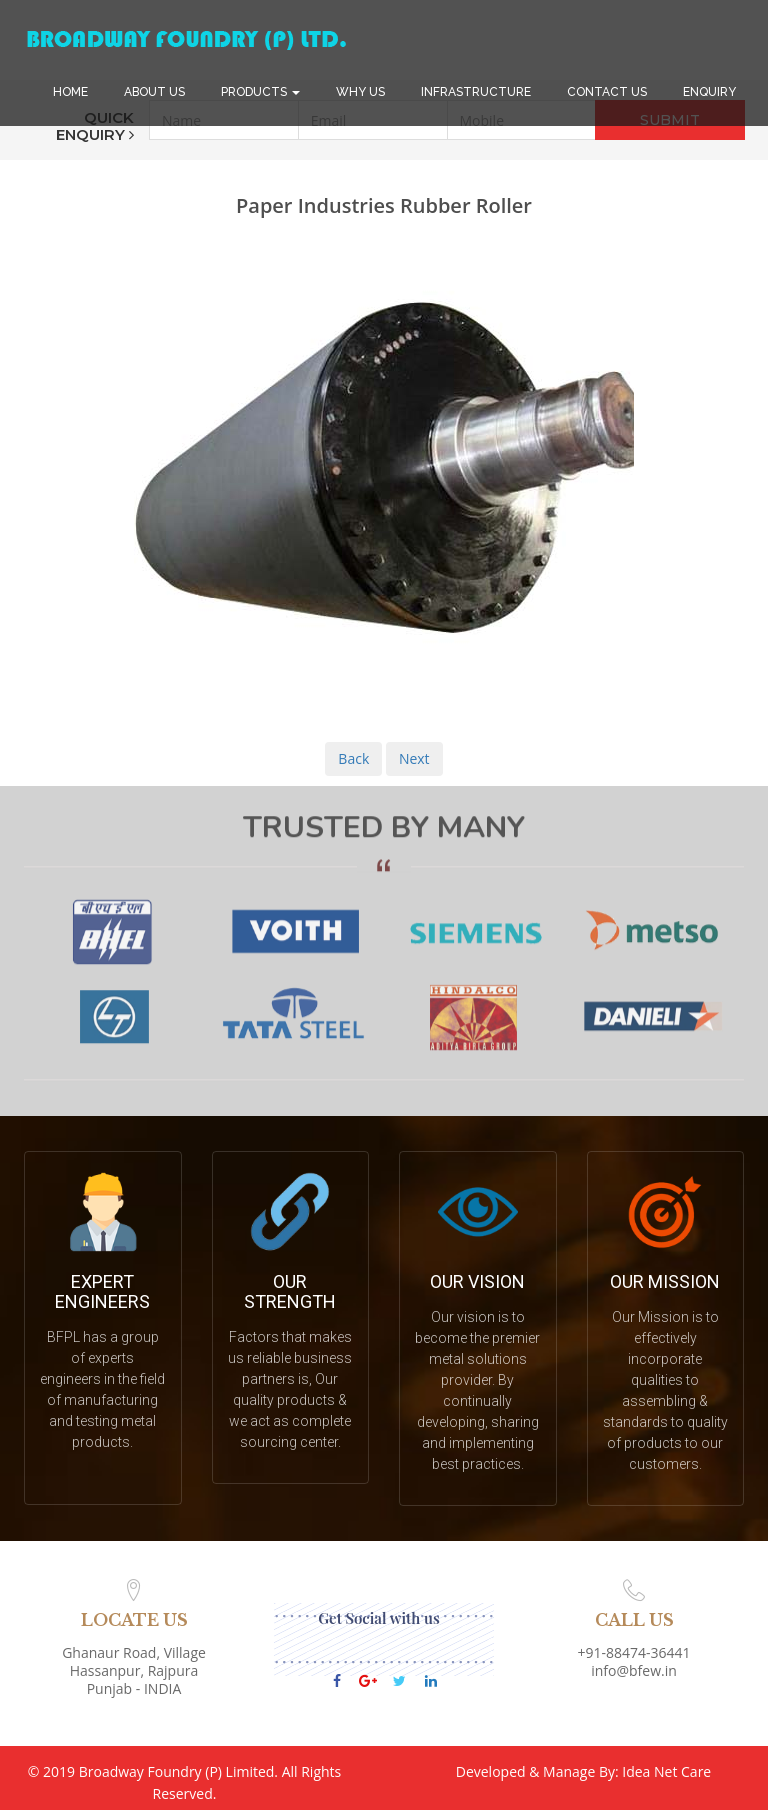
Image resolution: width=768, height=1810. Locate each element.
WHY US (360, 92)
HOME (70, 92)
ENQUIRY (709, 92)
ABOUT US (154, 92)
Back (353, 758)
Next (414, 758)
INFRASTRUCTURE (476, 92)
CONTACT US (607, 92)
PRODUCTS (260, 92)
